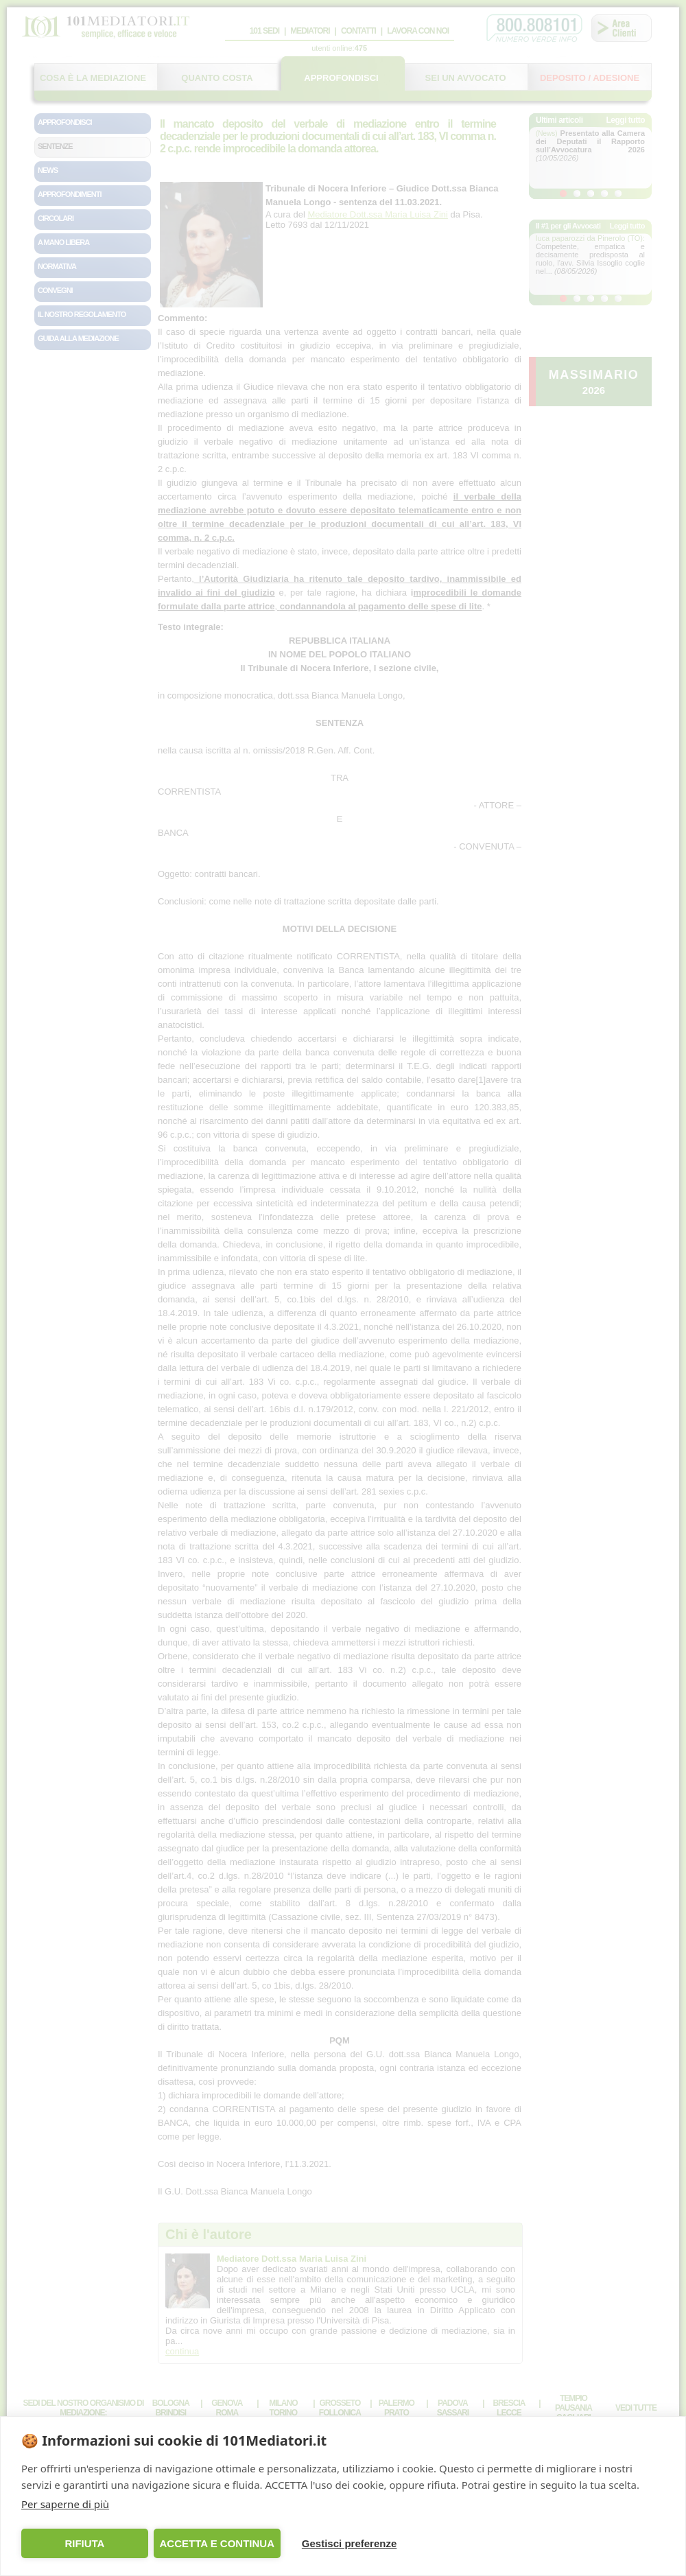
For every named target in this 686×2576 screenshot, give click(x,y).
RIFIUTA (84, 2543)
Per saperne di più (65, 2504)
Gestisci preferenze (349, 2543)
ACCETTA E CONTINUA (216, 2543)
